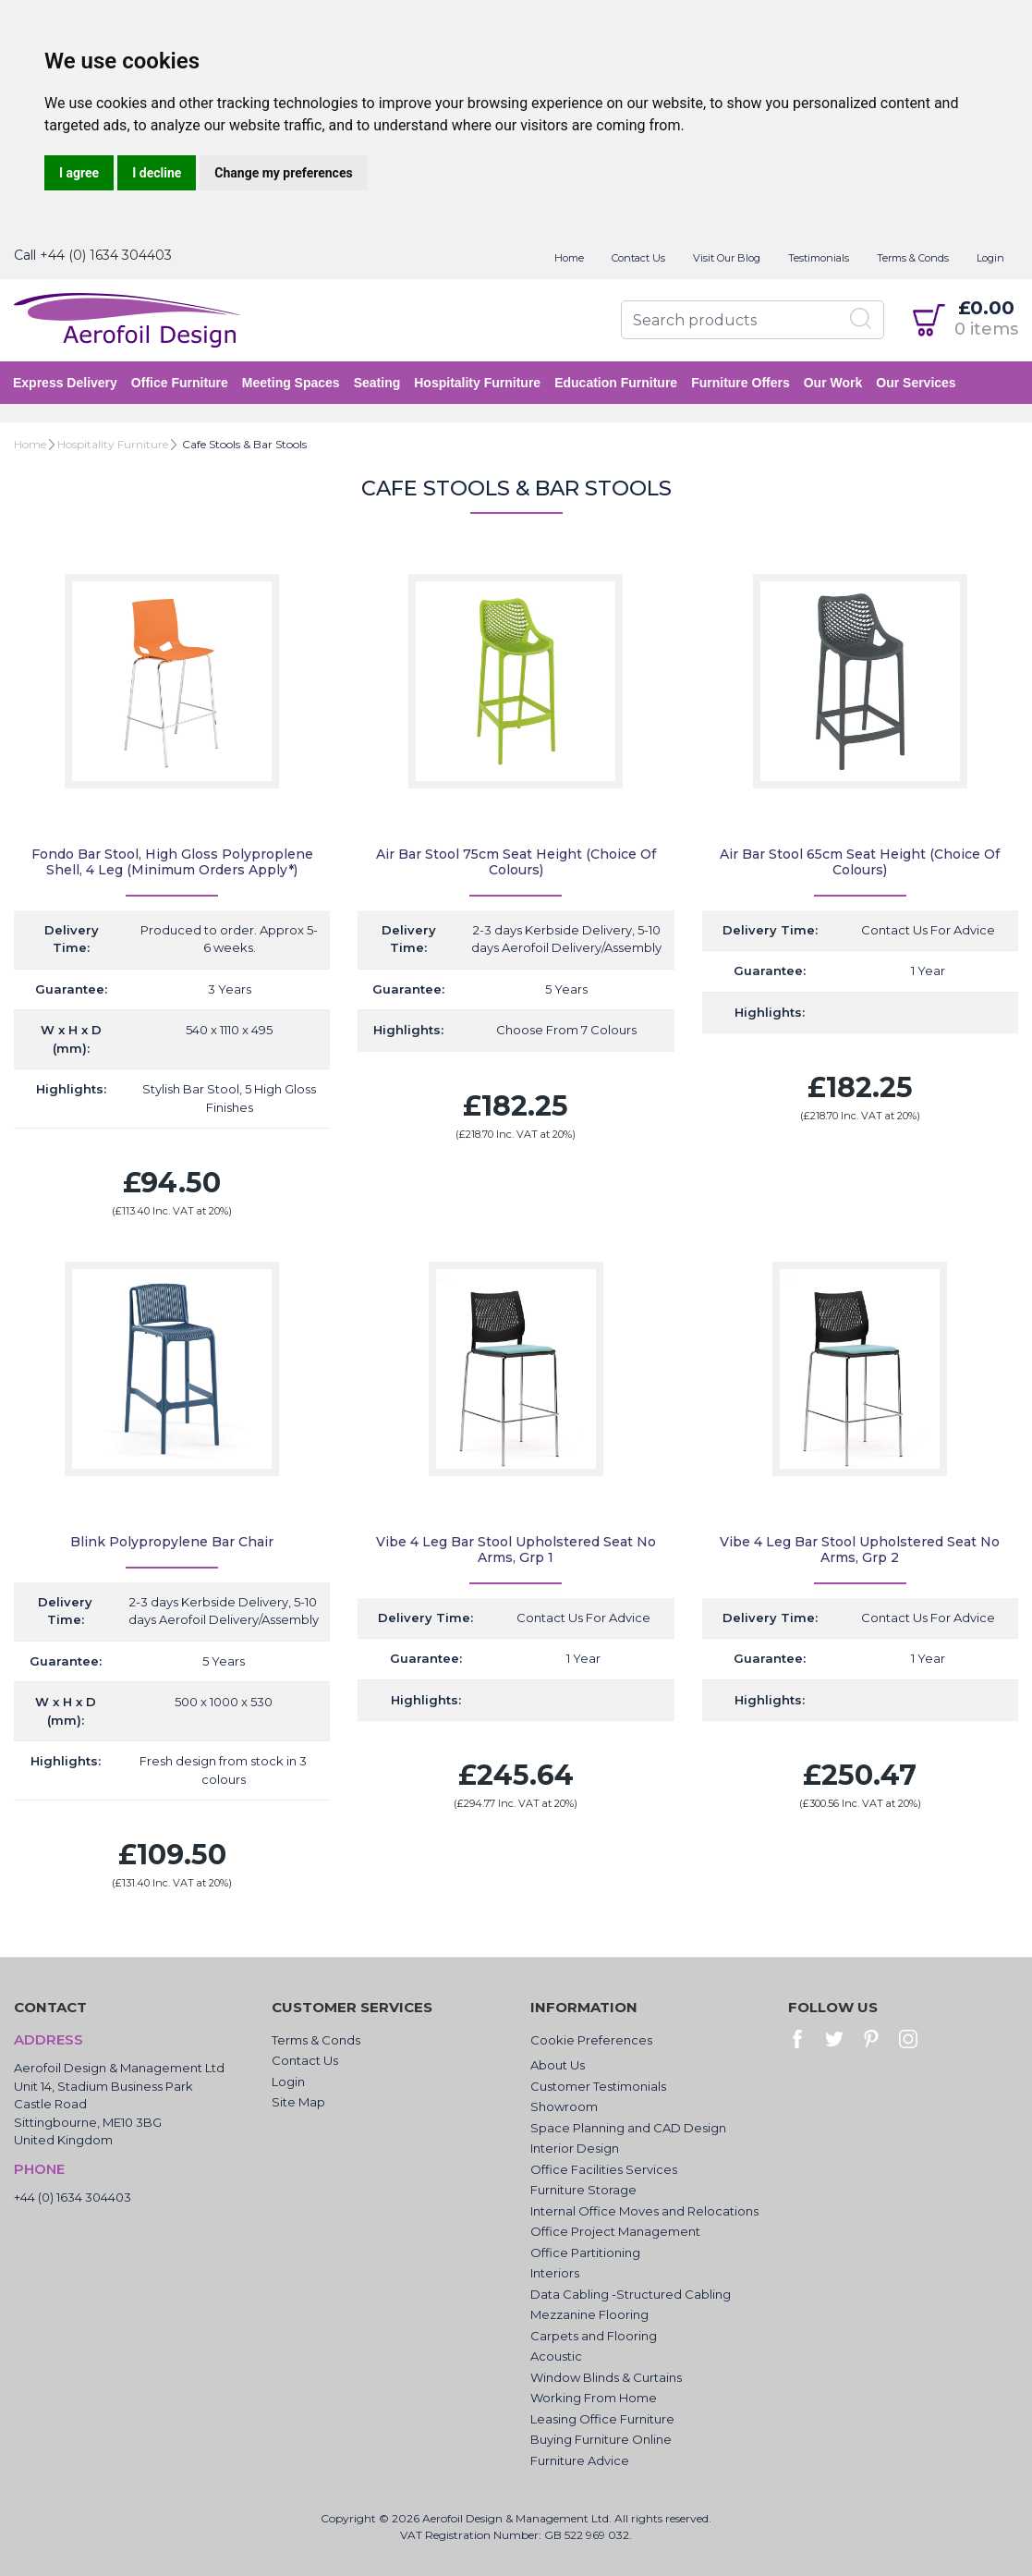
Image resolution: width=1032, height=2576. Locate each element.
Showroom (564, 2106)
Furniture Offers (741, 382)
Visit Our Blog (726, 257)
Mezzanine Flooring (589, 2314)
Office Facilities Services (603, 2169)
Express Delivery (66, 382)
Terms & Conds (913, 257)
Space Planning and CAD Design (628, 2127)
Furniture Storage (583, 2189)
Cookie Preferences (591, 2040)
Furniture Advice (579, 2460)
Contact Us (638, 257)
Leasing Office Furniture (602, 2418)
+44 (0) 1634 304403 (106, 255)
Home (569, 257)
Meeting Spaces (292, 382)
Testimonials (818, 257)
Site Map (298, 2101)
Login (990, 257)
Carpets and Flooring (593, 2335)
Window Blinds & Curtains (606, 2377)
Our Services (916, 382)
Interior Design (574, 2148)
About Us (557, 2064)
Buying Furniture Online (601, 2439)
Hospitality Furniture (478, 382)
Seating (378, 382)
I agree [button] (79, 172)
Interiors (554, 2272)
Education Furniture (616, 382)
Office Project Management (615, 2231)
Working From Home (593, 2397)
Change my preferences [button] (283, 172)
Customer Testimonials (598, 2086)
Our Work (834, 382)
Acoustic (556, 2356)
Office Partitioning (585, 2252)
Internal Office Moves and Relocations (644, 2211)
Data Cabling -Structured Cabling (630, 2294)
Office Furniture (180, 382)
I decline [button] (156, 172)
